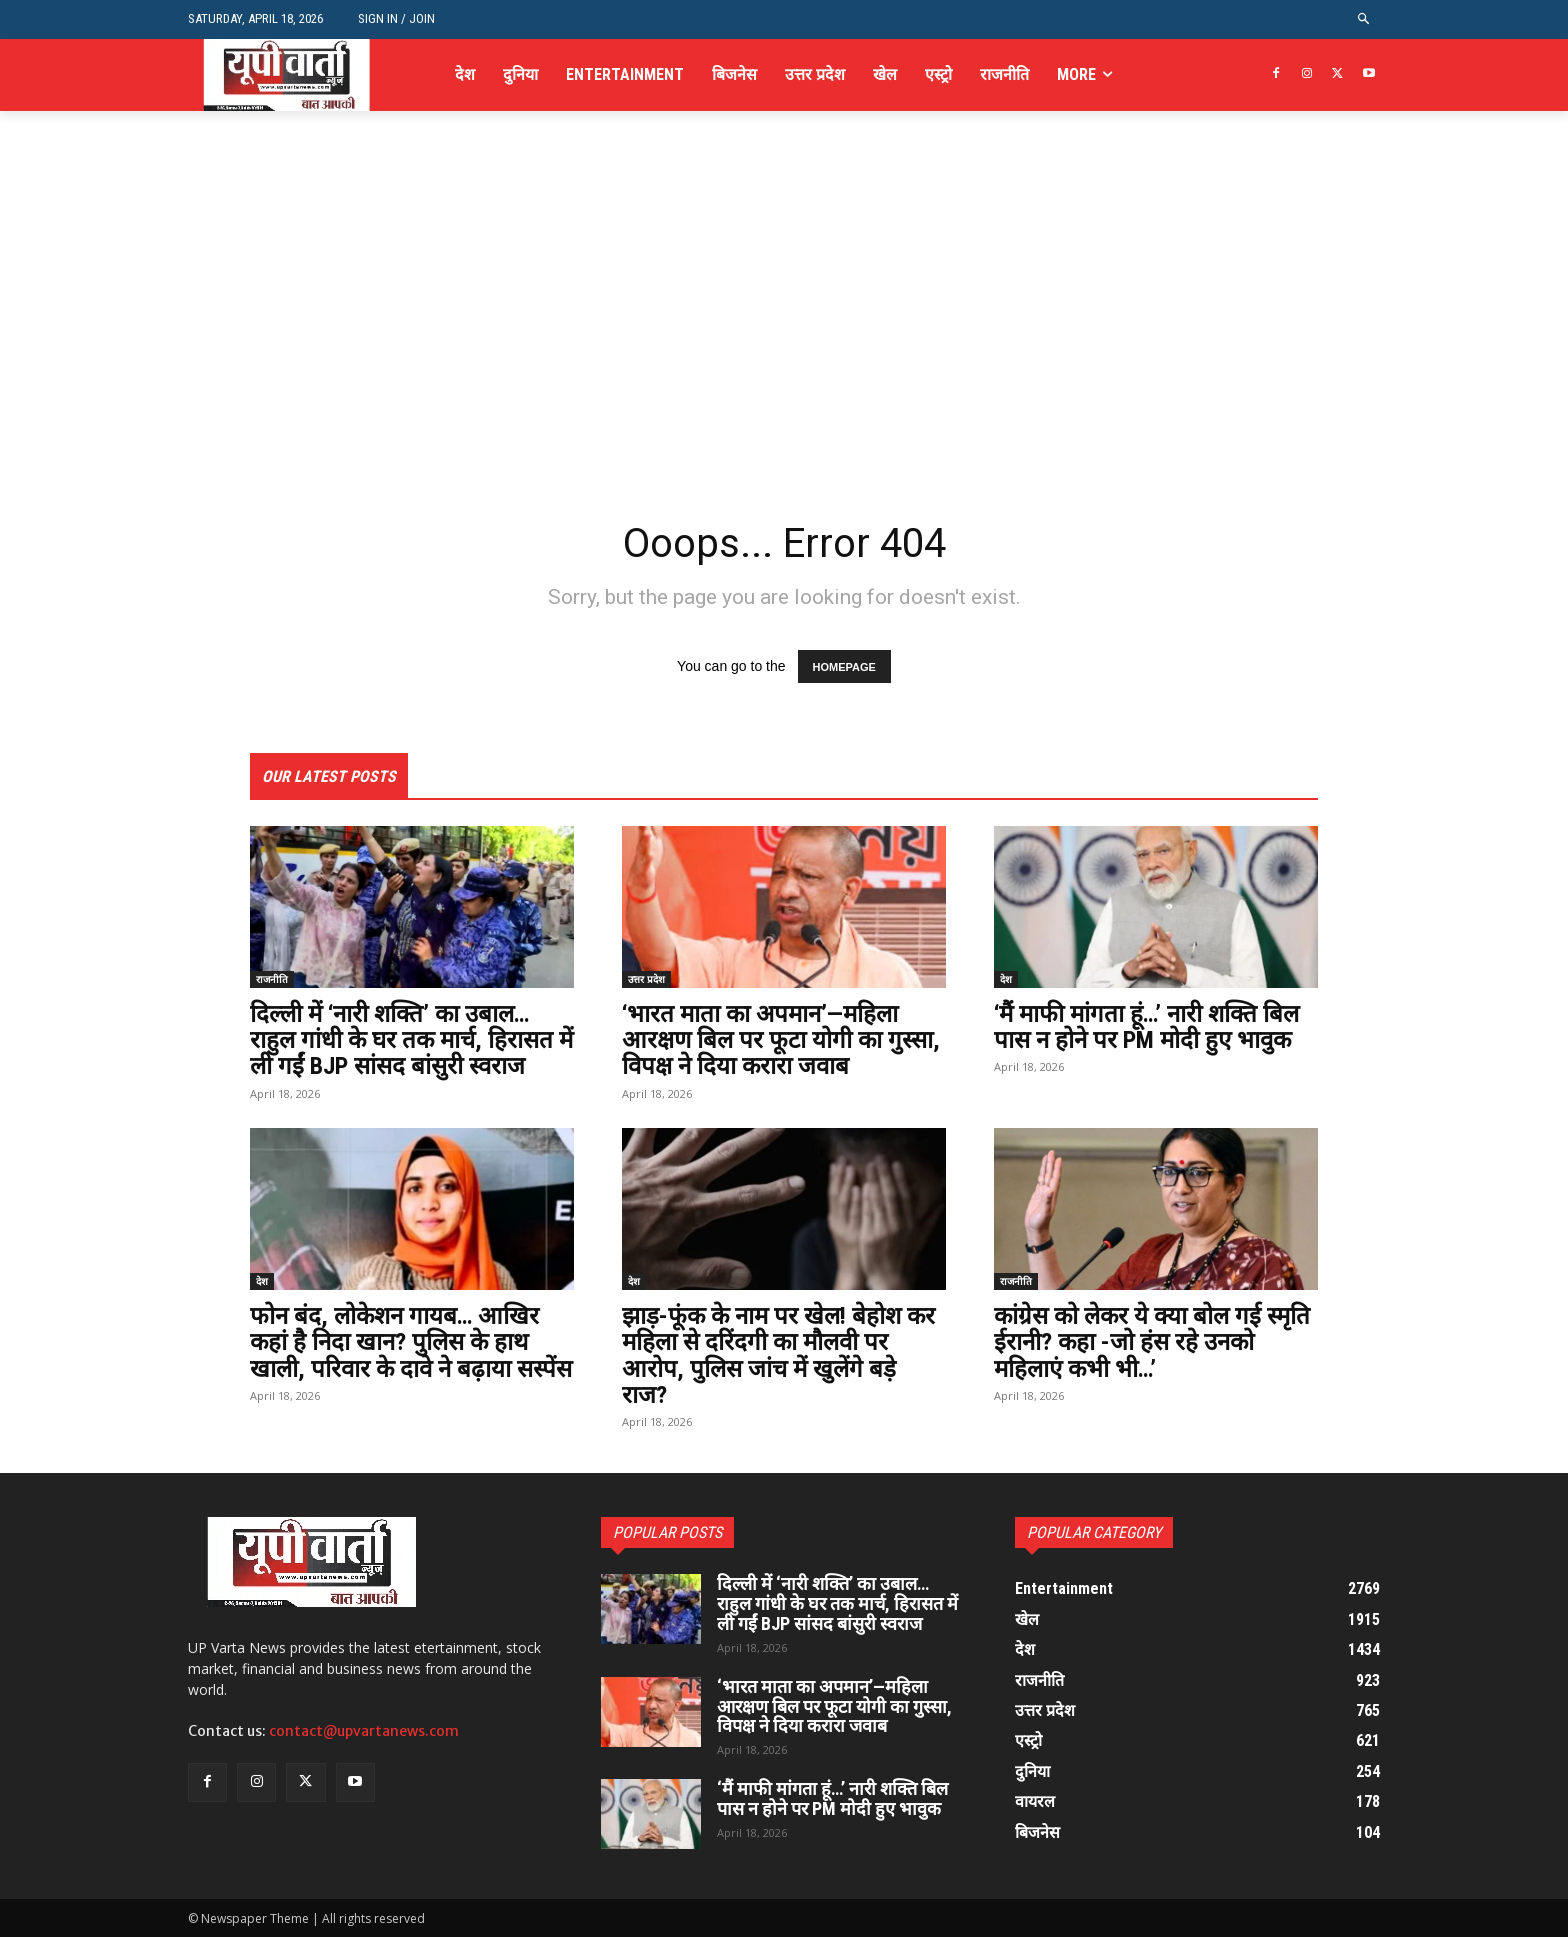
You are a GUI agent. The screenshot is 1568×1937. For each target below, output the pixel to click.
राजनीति (272, 979)
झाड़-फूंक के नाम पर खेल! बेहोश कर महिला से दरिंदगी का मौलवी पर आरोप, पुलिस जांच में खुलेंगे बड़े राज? (778, 1355)
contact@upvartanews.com (364, 1731)
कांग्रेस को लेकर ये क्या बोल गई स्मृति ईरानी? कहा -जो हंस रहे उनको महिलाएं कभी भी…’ (1152, 1342)
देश (1006, 979)
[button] (1364, 19)
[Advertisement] (784, 358)
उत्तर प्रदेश (646, 979)
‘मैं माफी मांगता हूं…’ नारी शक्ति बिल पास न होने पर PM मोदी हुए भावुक (1146, 1027)
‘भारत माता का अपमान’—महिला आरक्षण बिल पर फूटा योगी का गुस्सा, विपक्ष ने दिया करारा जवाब (781, 1040)
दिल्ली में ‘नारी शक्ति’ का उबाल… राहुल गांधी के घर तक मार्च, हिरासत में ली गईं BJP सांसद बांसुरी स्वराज (411, 1040)
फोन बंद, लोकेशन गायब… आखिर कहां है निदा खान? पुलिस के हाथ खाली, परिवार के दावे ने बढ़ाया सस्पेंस (411, 1342)
